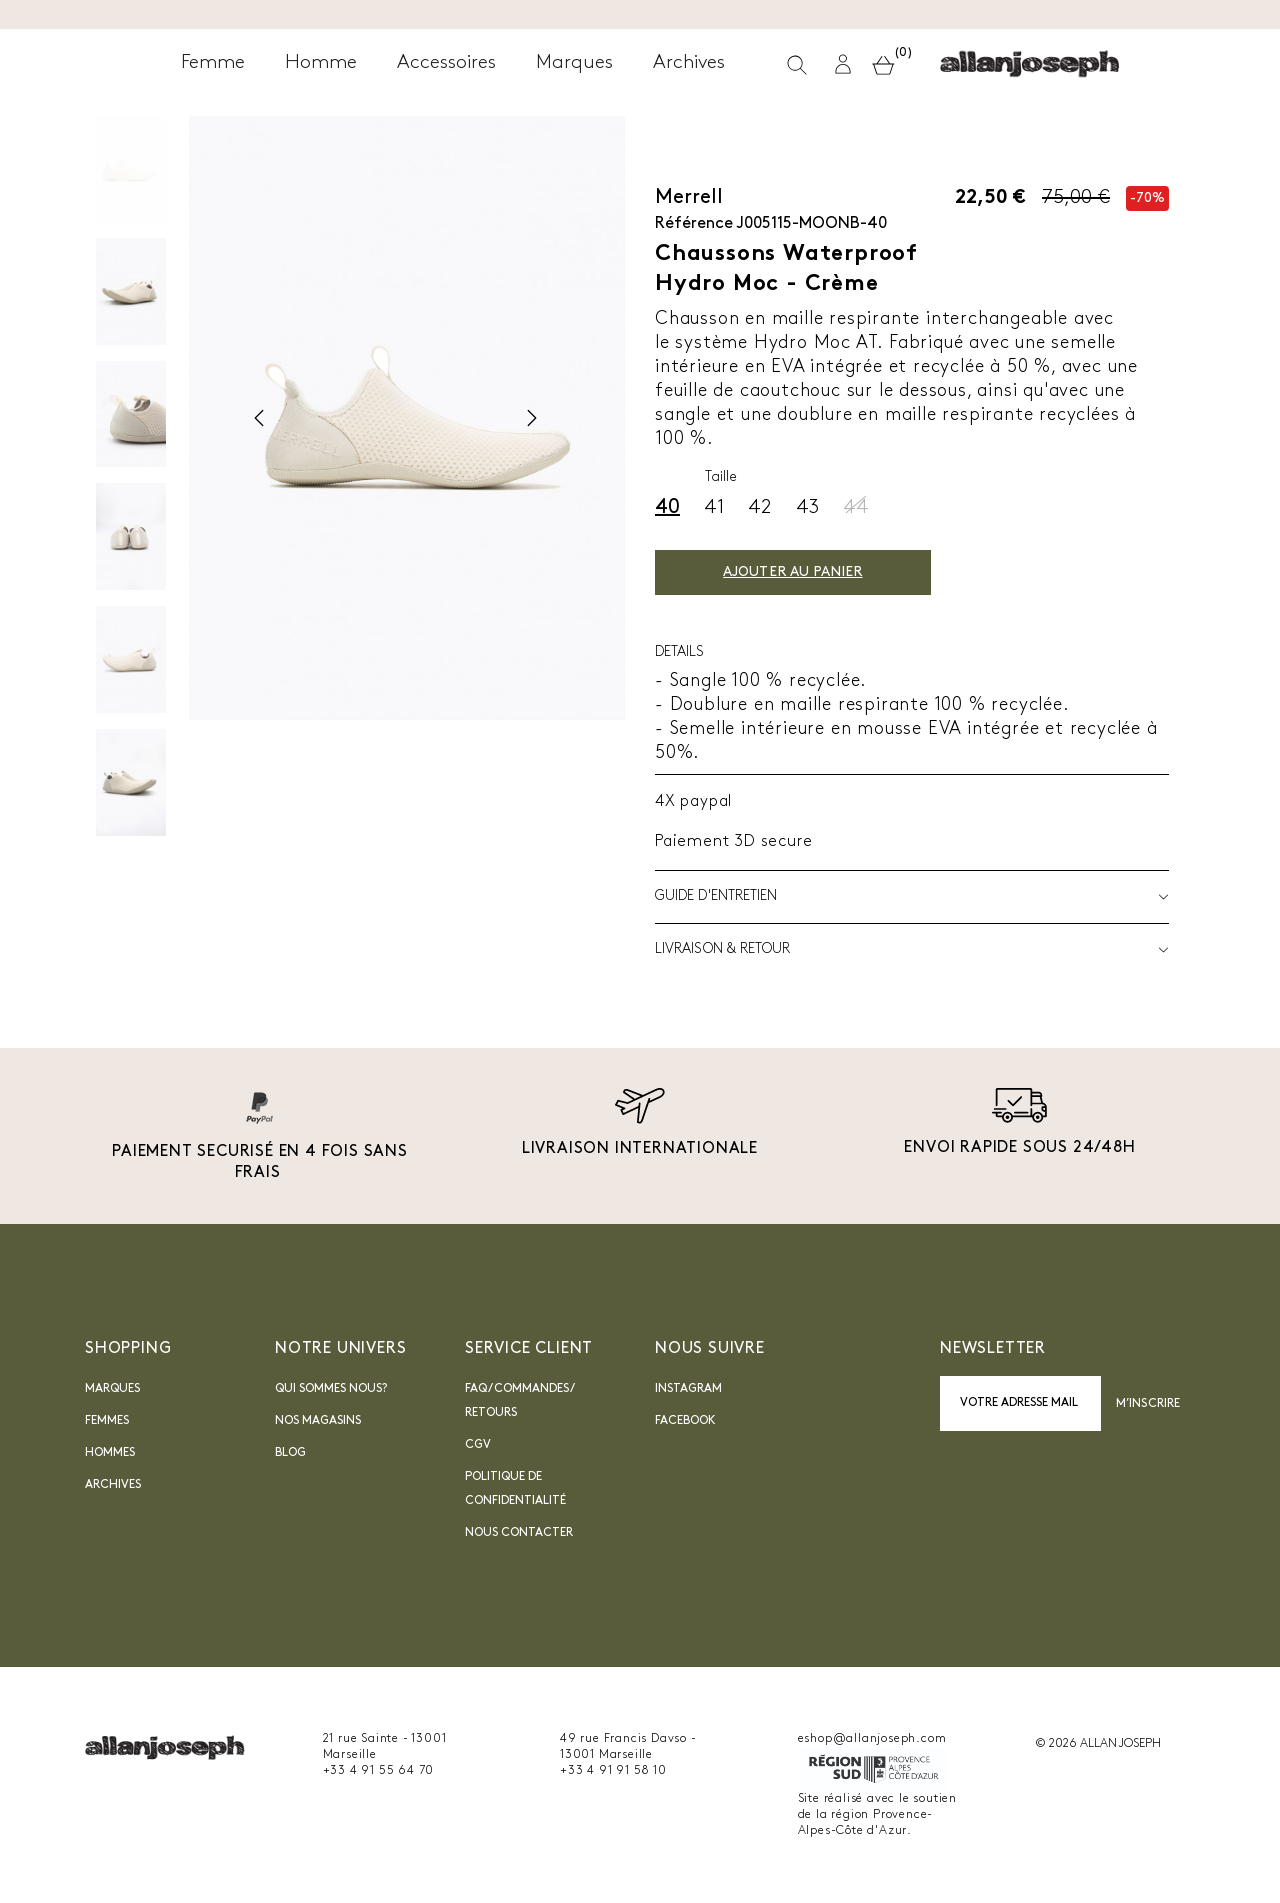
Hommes (110, 1453)
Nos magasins (318, 1421)
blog (290, 1453)
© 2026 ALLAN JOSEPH (1098, 1744)
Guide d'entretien (912, 897)
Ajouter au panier (815, 572)
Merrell (689, 198)
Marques (112, 1389)
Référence (694, 224)
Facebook (685, 1421)
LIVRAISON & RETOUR (912, 950)
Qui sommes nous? (331, 1389)
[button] (1055, 68)
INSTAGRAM (688, 1389)
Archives (113, 1485)
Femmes (107, 1421)
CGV (478, 1445)
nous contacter (519, 1533)
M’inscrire (1148, 1404)
